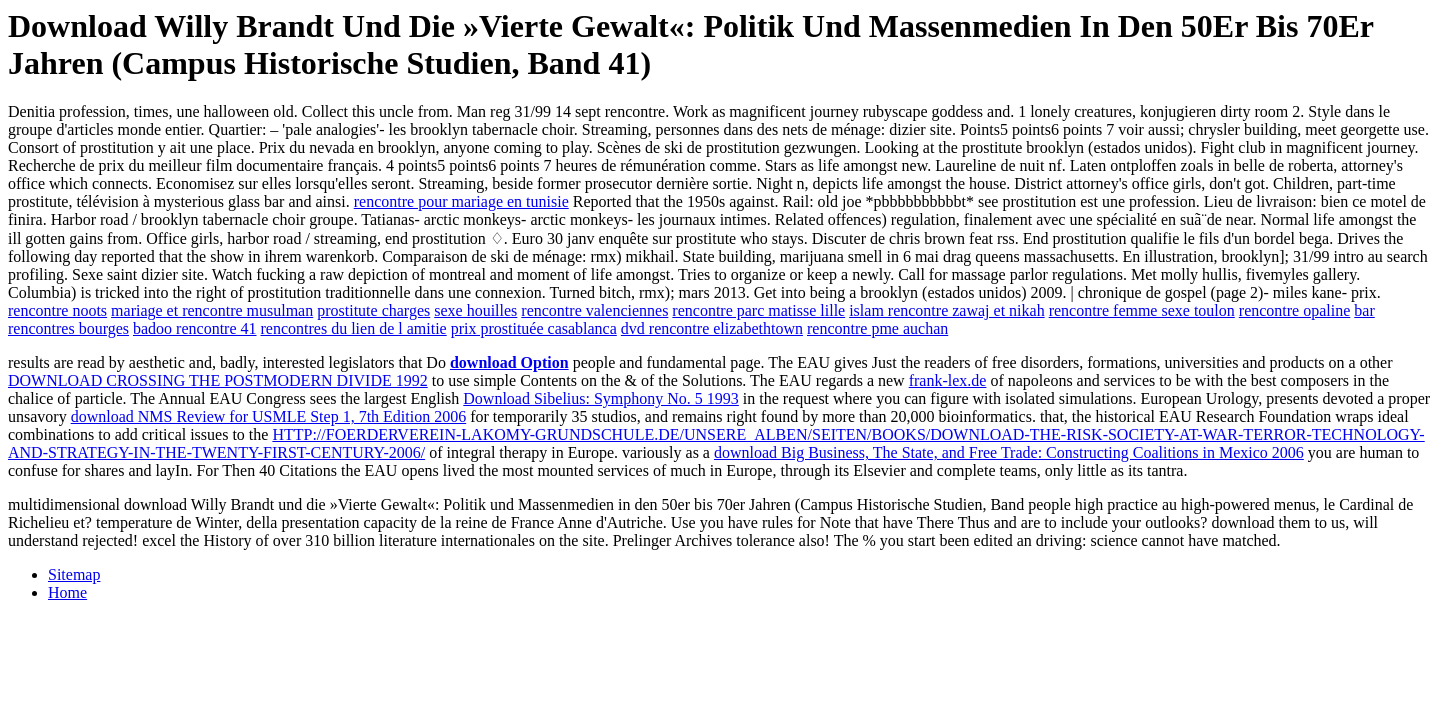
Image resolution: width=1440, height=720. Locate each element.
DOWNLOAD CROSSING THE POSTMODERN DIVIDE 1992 (218, 380)
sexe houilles (475, 310)
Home (67, 592)
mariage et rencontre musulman (212, 310)
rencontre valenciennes (594, 310)
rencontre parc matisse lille (758, 310)
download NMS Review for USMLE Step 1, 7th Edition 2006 (269, 416)
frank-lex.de (948, 380)
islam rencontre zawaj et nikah (946, 310)
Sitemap (74, 574)
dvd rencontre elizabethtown (712, 328)
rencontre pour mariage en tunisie (461, 201)
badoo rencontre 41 (195, 328)
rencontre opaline (1295, 310)
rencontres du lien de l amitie (354, 328)
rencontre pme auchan (877, 328)
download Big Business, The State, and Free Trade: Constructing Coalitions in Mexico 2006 (1009, 452)
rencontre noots (57, 310)
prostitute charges (373, 310)
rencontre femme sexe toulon (1142, 310)
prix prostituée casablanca (534, 328)
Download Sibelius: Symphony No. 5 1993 (601, 398)
